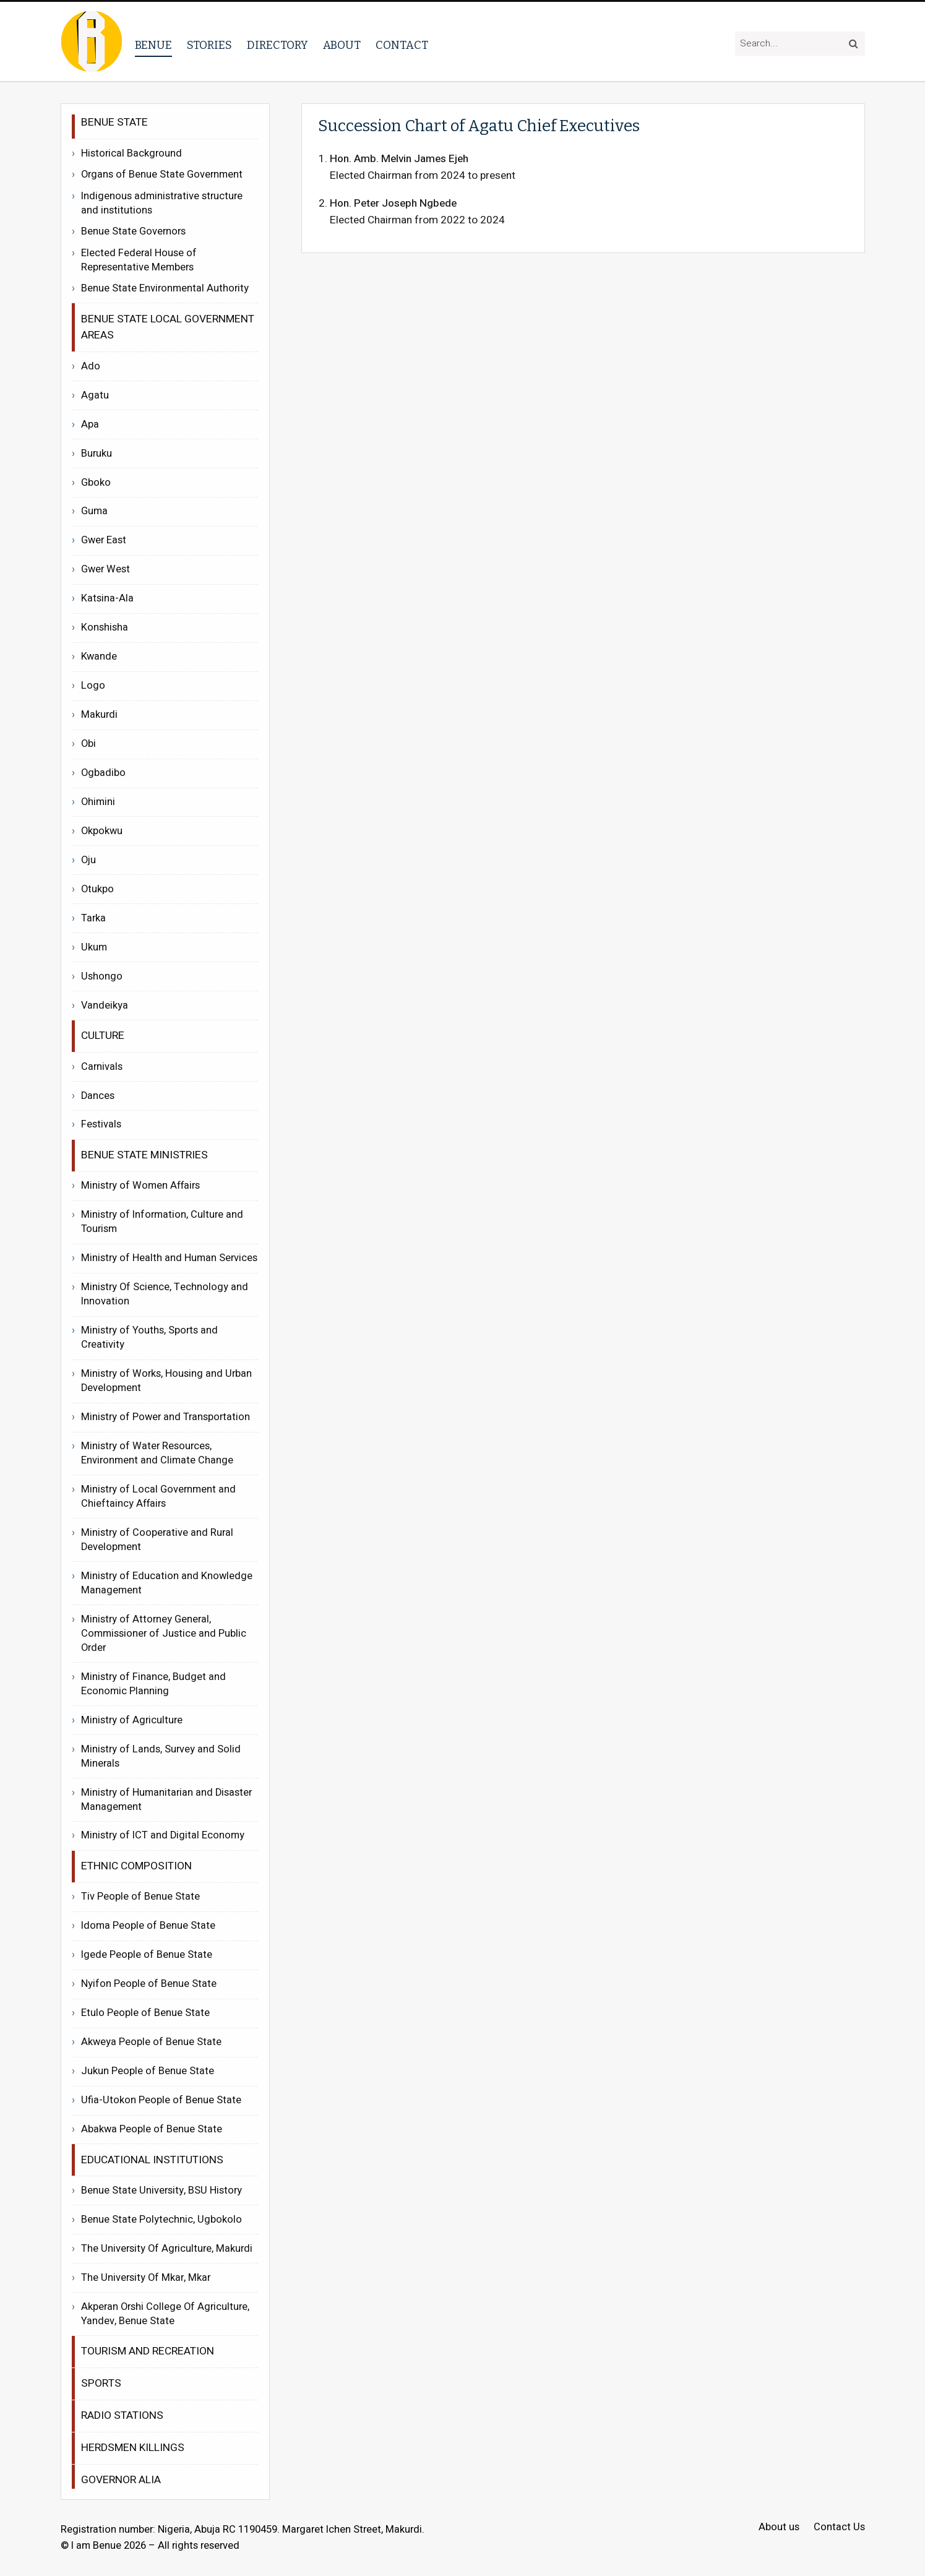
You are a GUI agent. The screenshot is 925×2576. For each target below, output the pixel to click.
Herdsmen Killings (132, 2447)
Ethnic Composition (136, 1866)
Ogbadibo (103, 772)
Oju (88, 860)
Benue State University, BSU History (161, 2190)
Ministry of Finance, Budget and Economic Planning (153, 1684)
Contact (402, 45)
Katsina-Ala (107, 598)
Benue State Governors (133, 232)
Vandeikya (104, 1005)
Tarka (93, 918)
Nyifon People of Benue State (149, 1983)
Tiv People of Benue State (140, 1896)
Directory (277, 45)
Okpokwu (102, 831)
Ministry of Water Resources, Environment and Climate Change (157, 1453)
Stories (209, 45)
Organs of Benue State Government (162, 175)
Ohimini (98, 802)
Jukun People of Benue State (147, 2071)
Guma (94, 511)
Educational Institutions (152, 2160)
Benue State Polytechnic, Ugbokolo (161, 2219)
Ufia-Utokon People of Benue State (161, 2100)
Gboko (96, 482)
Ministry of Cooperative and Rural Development (157, 1539)
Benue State (114, 122)
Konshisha (104, 627)
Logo (93, 685)
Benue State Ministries (144, 1155)
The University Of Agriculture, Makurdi (166, 2248)
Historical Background (131, 153)
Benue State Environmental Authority (165, 289)
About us (779, 2527)
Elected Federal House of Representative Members (139, 260)
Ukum (94, 947)
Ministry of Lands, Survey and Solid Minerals (161, 1756)
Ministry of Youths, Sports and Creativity (149, 1337)
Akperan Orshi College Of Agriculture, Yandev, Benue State (165, 2313)
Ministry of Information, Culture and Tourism (162, 1221)
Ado (90, 366)
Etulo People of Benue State (145, 2012)
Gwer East (103, 540)
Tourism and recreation (147, 2351)
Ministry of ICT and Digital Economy (162, 1835)
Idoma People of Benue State (148, 1925)
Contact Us (839, 2527)
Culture (102, 1035)
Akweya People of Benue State (151, 2042)
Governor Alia (121, 2480)
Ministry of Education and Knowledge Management (166, 1583)
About (342, 45)
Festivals (101, 1124)
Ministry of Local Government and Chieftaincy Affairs (158, 1496)
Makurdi (99, 714)
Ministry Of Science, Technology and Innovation (164, 1294)
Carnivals (102, 1066)
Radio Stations (122, 2415)
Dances (97, 1095)
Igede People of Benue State (146, 1954)
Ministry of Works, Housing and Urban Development (166, 1380)
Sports (101, 2383)
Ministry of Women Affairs (140, 1185)
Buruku (96, 453)
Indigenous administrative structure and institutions (162, 203)
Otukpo (97, 889)
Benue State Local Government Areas (167, 327)
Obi (88, 743)
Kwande (99, 656)
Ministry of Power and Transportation (165, 1417)
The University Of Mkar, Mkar (145, 2277)
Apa (90, 424)
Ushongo (102, 976)
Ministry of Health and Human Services (169, 1258)
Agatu (95, 395)
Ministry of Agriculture (132, 1720)
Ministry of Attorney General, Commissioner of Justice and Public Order (163, 1633)
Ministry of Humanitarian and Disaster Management (166, 1799)
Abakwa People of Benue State (151, 2129)
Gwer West (105, 569)
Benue (153, 45)
